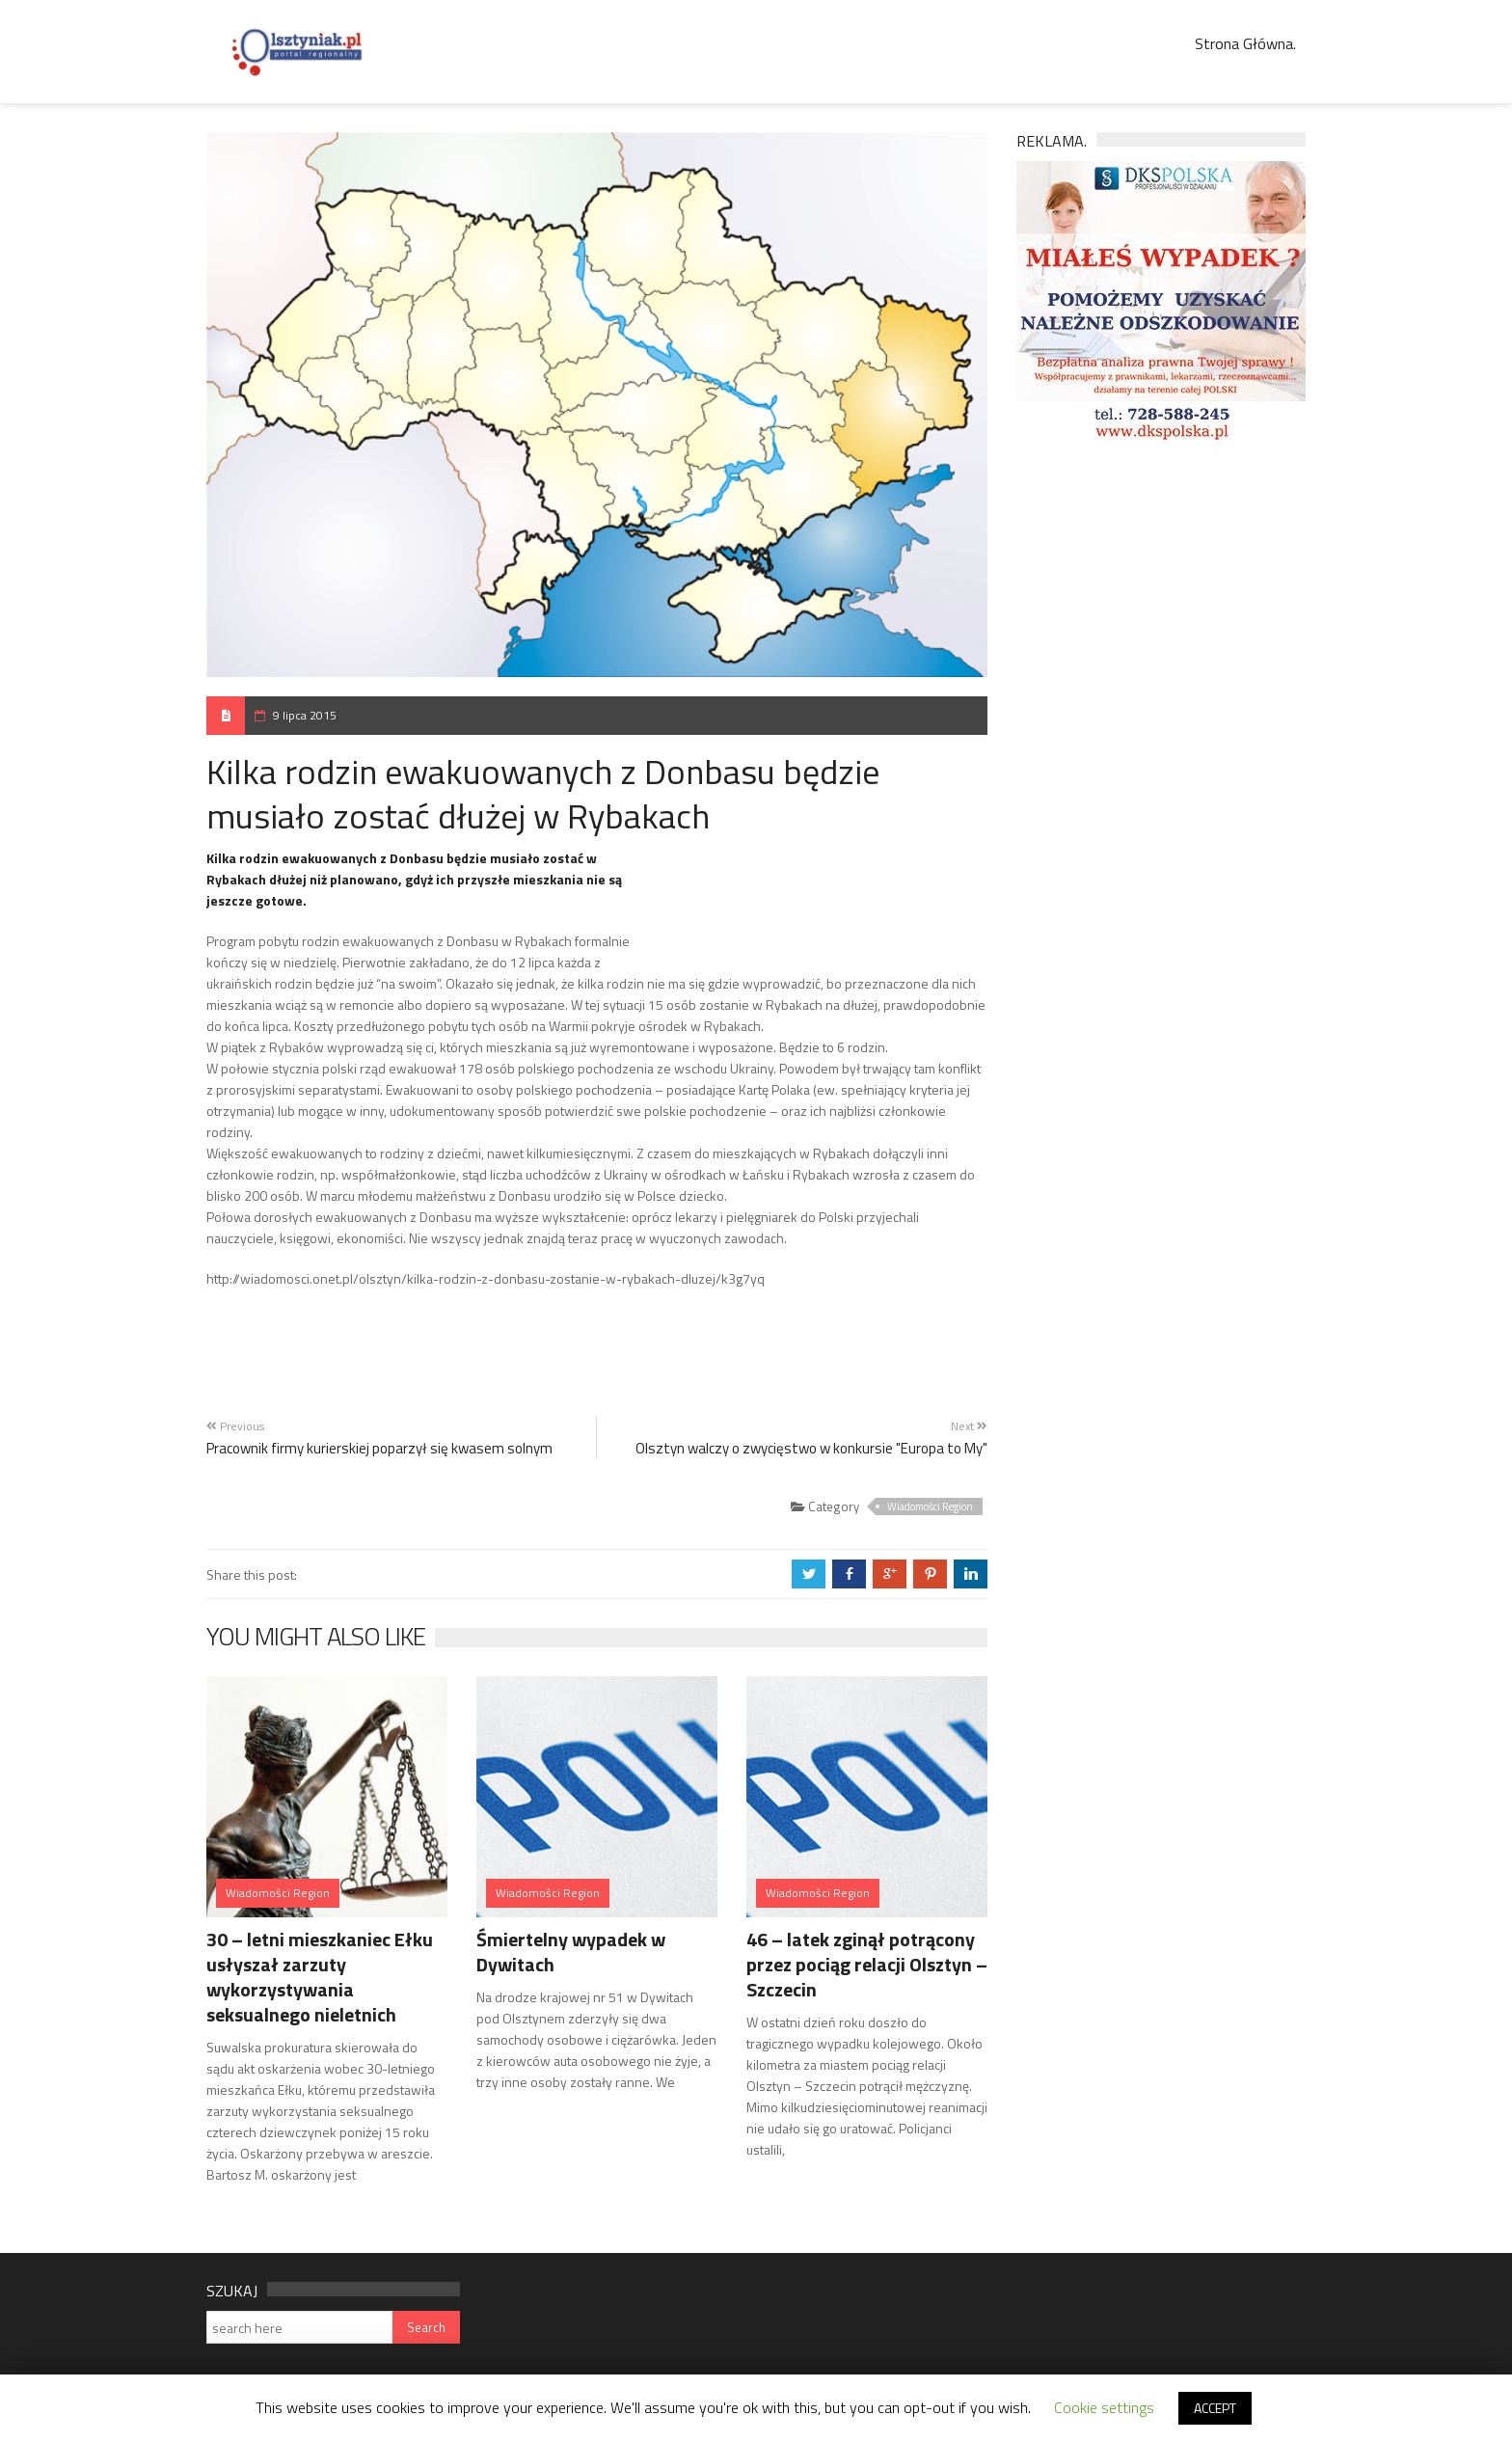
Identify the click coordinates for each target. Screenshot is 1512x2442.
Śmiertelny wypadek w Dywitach (570, 1951)
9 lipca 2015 (305, 715)
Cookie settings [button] (1104, 2407)
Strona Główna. (1245, 43)
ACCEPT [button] (1215, 2408)
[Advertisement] (821, 907)
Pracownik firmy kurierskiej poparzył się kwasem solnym (379, 1448)
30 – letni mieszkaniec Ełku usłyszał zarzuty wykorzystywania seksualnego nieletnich (319, 1976)
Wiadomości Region (930, 1506)
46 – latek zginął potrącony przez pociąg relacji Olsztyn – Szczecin (866, 1964)
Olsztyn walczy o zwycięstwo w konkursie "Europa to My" (811, 1448)
